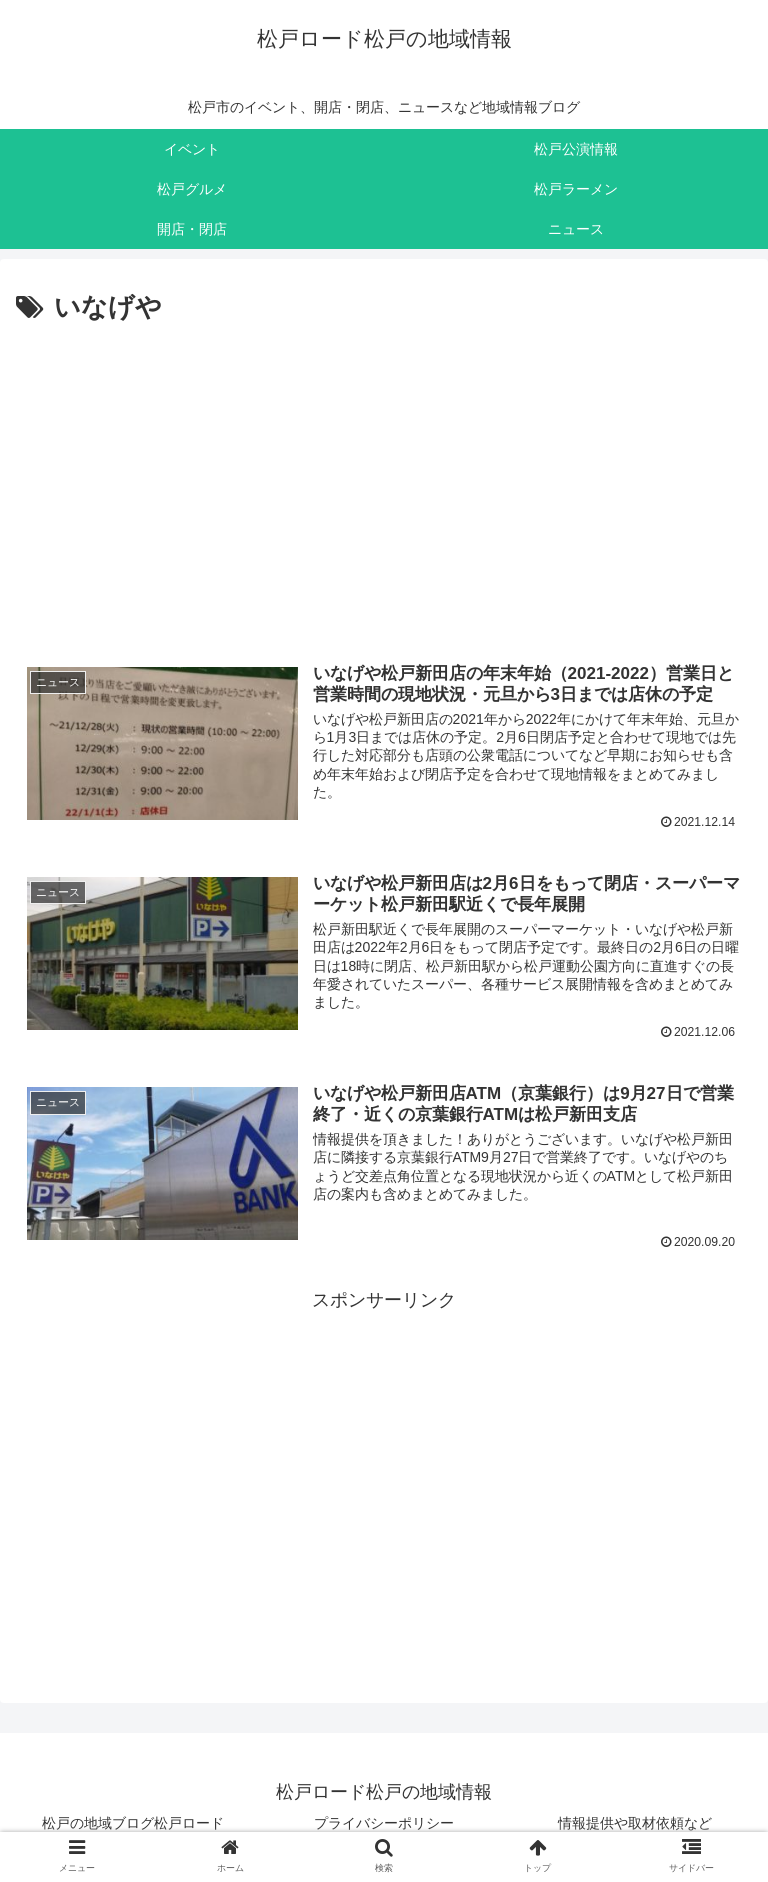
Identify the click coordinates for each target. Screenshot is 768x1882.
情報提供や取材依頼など (635, 1825)
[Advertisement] (384, 483)
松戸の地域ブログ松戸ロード (133, 1825)
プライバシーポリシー (384, 1825)
